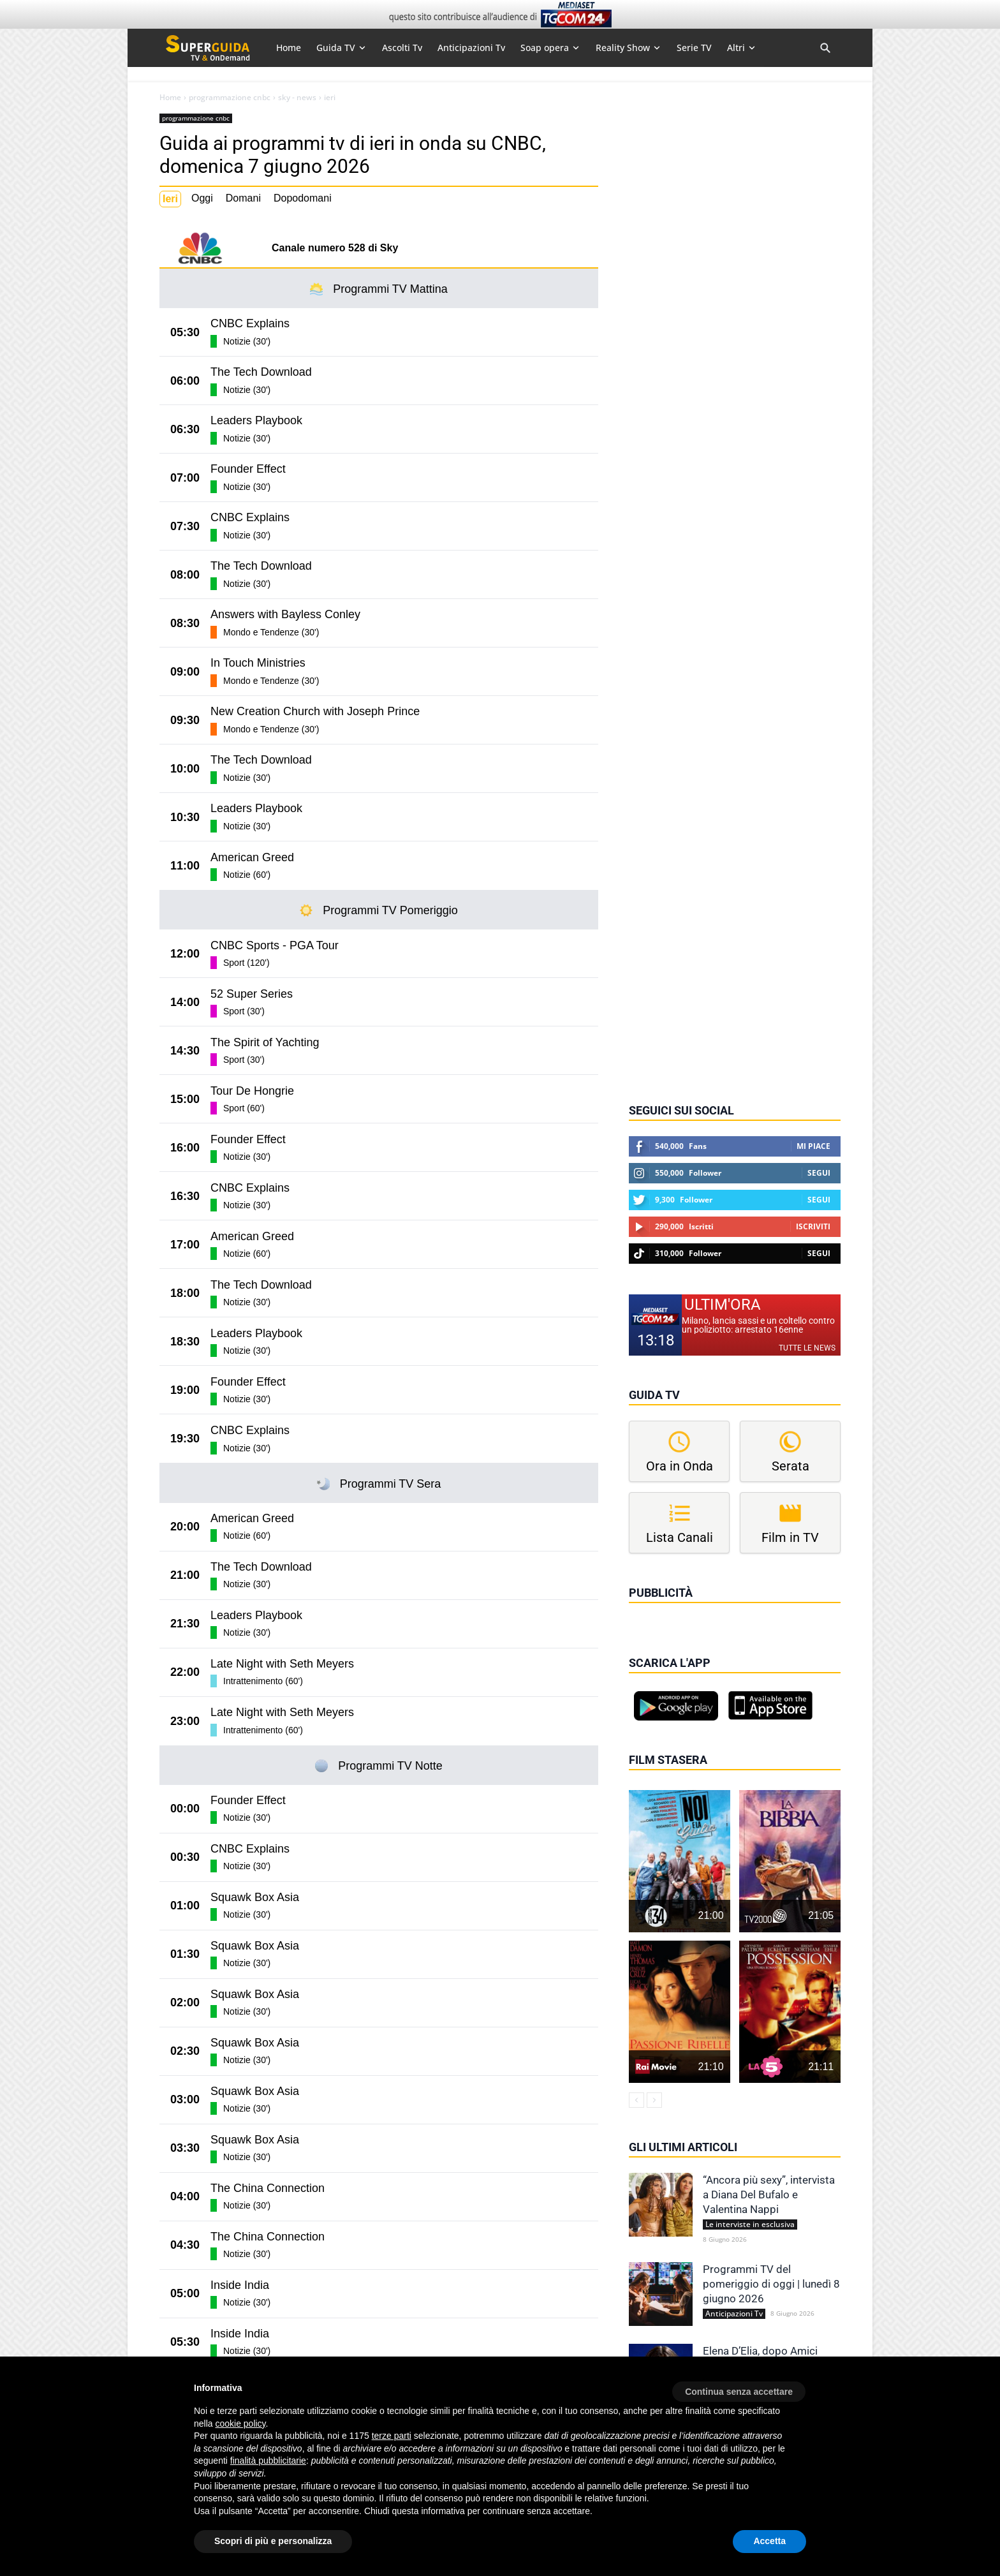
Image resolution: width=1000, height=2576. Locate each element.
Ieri (170, 198)
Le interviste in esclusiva (750, 2224)
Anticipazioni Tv (734, 2314)
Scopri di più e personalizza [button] (273, 2541)
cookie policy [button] (240, 2423)
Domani (243, 198)
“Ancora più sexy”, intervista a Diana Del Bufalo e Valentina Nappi (769, 2194)
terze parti (391, 2436)
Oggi (202, 198)
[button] (739, 2387)
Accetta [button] (769, 2541)
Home (170, 98)
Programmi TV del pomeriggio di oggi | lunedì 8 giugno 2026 (771, 2284)
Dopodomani (303, 198)
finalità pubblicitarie (268, 2460)
